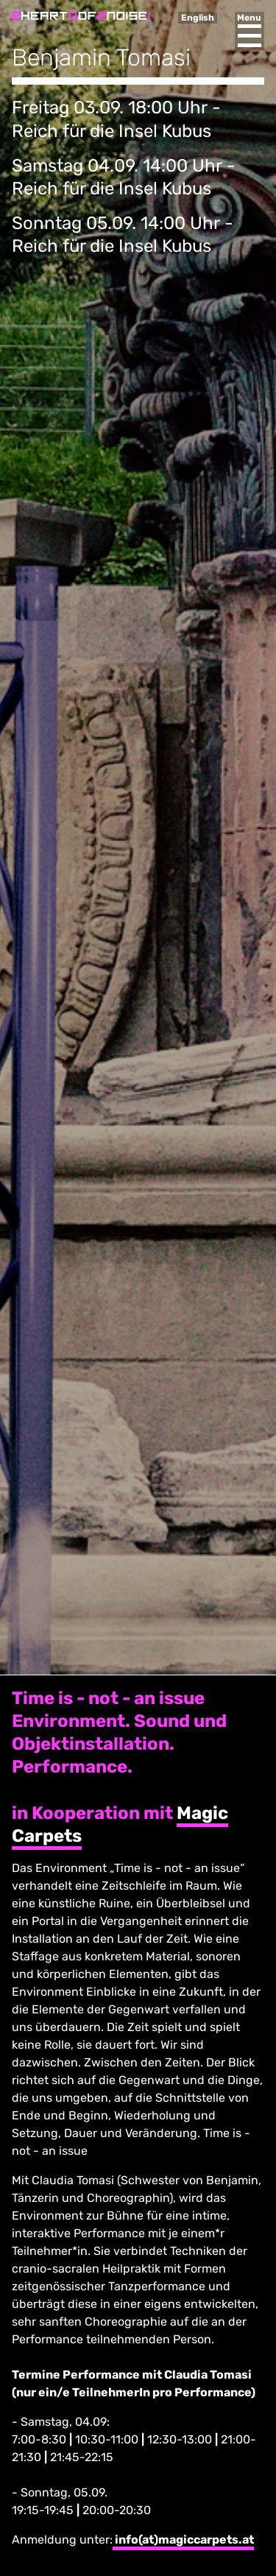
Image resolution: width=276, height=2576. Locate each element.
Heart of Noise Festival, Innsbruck (81, 16)
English (197, 18)
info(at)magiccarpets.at (183, 2540)
